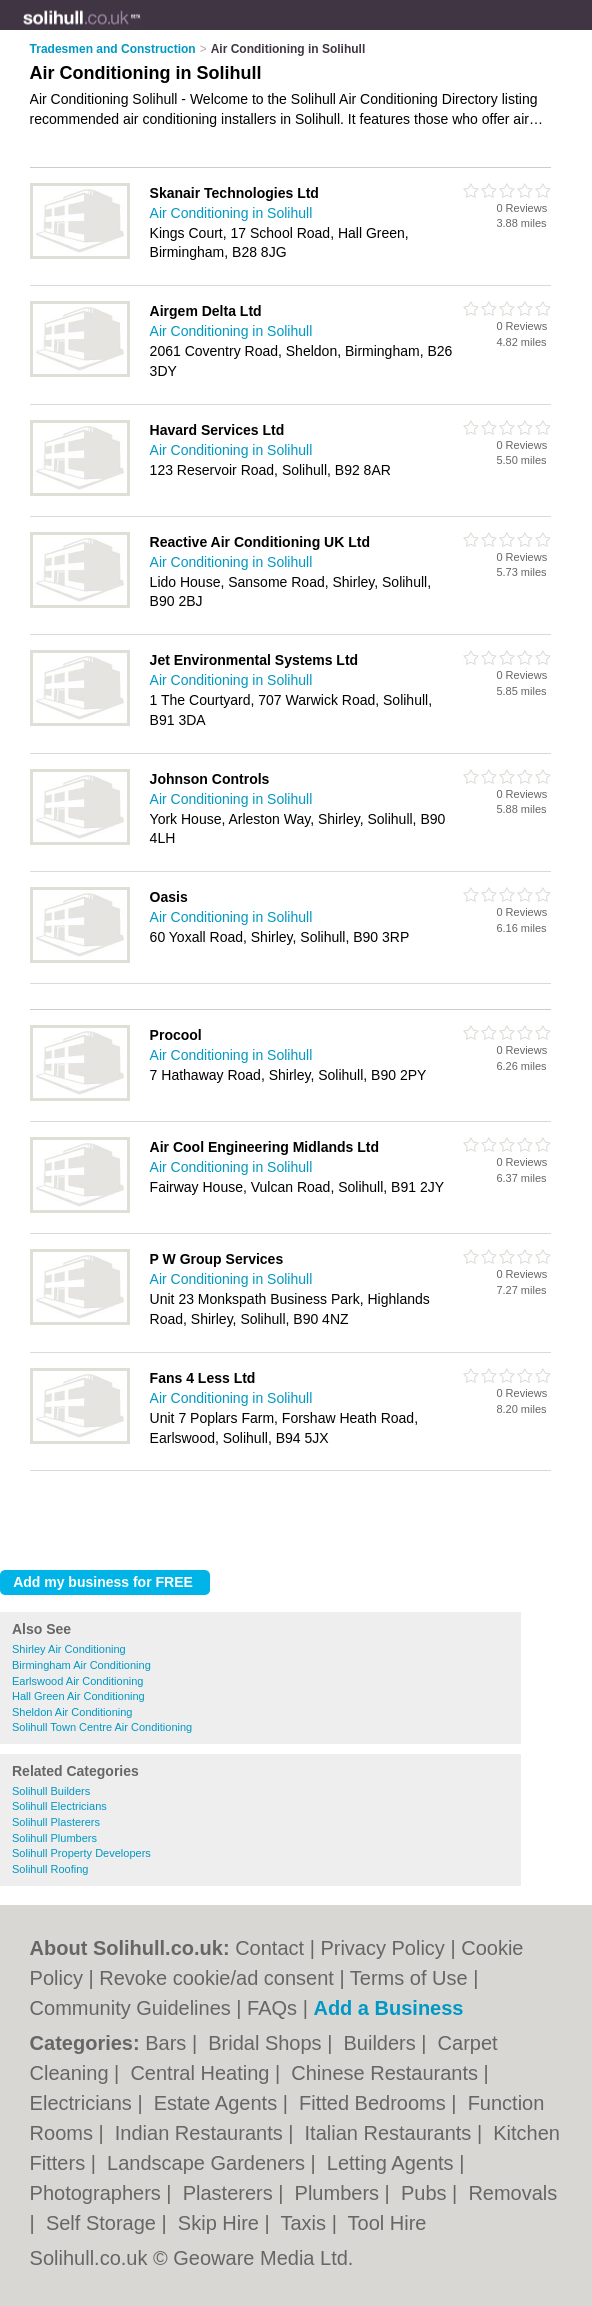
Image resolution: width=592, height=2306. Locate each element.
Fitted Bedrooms (375, 2103)
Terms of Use (409, 1978)
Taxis (306, 2223)
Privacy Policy (382, 1948)
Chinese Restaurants (387, 2073)
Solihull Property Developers (81, 1853)
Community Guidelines (130, 2008)
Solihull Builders (51, 1791)
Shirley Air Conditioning (69, 1649)
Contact (269, 1948)
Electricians (84, 2103)
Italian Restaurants (391, 2133)
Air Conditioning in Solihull (231, 213)
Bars (168, 2043)
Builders (382, 2043)
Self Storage (104, 2223)
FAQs (272, 2008)
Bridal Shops (267, 2043)
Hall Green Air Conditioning (78, 1696)
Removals (512, 2193)
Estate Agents (218, 2103)
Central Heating (202, 2073)
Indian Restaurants (201, 2133)
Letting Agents (393, 2163)
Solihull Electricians (59, 1806)
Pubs (426, 2193)
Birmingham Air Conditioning (81, 1665)
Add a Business (388, 2008)
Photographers (98, 2193)
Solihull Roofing (50, 1869)
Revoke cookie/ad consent (216, 1978)
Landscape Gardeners (208, 2163)
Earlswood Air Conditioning (77, 1681)
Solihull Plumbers (54, 1838)
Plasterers (231, 2193)
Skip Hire (221, 2223)
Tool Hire (387, 2223)
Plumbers (340, 2193)
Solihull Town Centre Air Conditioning (102, 1727)
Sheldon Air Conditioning (72, 1712)
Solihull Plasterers (56, 1822)
